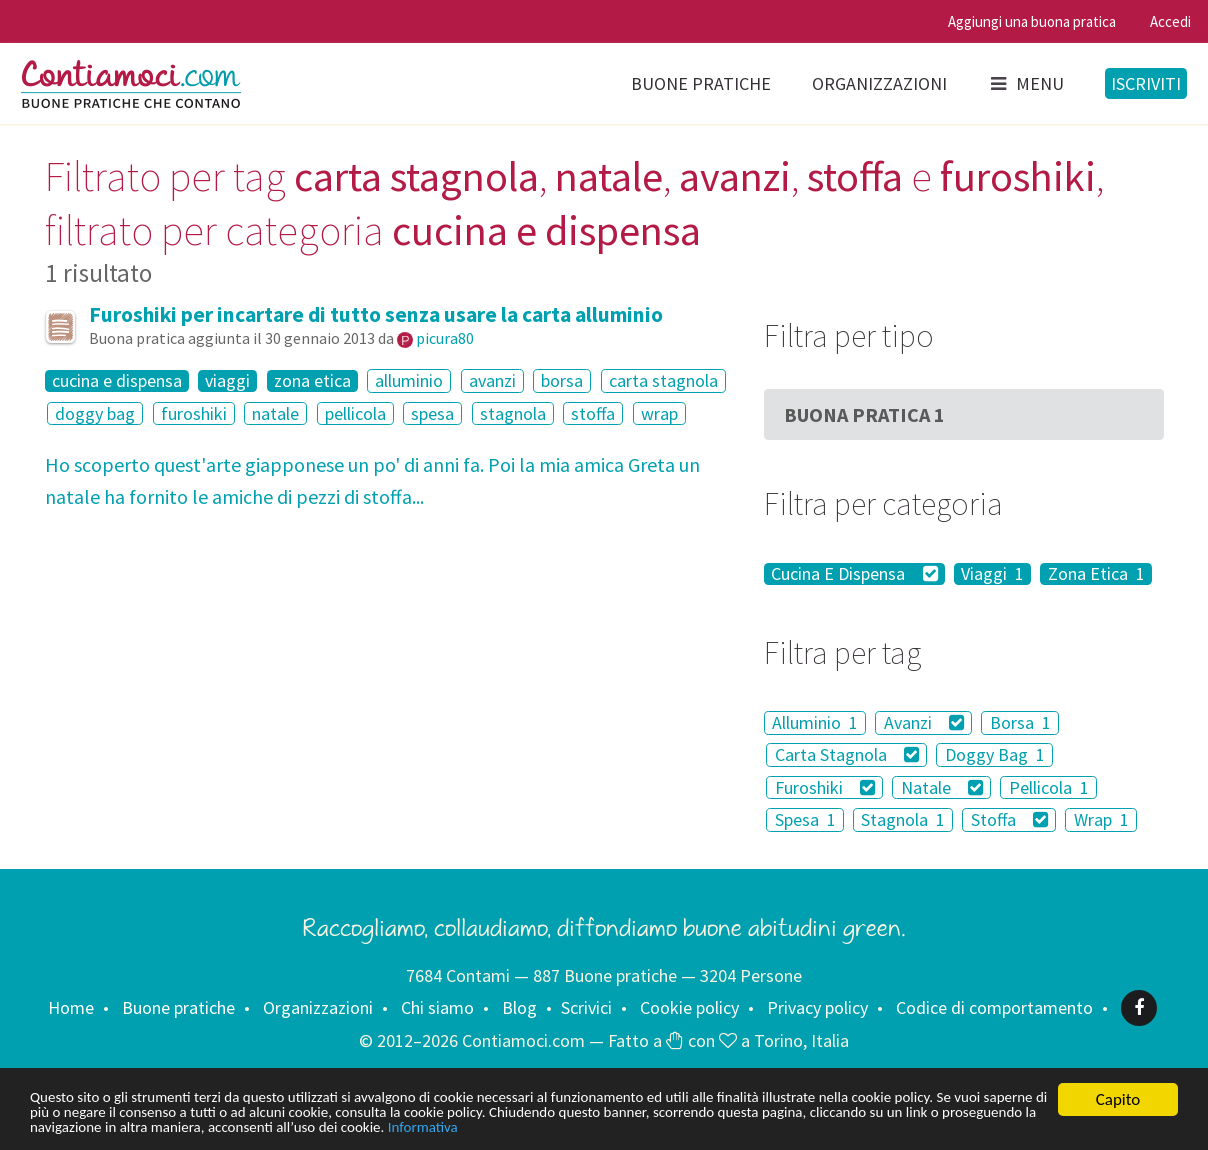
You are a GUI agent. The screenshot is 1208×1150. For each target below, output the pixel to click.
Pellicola (1049, 787)
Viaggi (992, 574)
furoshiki (194, 413)
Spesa (805, 819)
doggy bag (95, 413)
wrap (659, 413)
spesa (432, 413)
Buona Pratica (864, 414)
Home (71, 1007)
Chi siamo (437, 1007)
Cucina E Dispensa (854, 574)
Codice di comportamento (994, 1007)
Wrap (1101, 819)
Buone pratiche (701, 83)
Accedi (1170, 21)
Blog (519, 1007)
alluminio (409, 380)
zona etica (312, 381)
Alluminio (815, 722)
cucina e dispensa (117, 381)
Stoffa (1010, 819)
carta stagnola (663, 380)
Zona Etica (1096, 574)
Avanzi (924, 722)
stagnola (513, 413)
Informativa (790, 1127)
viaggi (227, 381)
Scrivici (586, 1007)
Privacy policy (817, 1007)
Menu (1026, 83)
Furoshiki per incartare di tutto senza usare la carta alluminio (376, 314)
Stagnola (903, 819)
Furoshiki (825, 787)
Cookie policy (689, 1007)
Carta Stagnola (847, 754)
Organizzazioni (879, 83)
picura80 (445, 338)
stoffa (593, 413)
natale (275, 413)
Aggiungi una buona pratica (1032, 21)
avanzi (492, 380)
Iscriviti (1146, 83)
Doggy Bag (995, 754)
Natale (942, 787)
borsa (562, 380)
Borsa (1020, 722)
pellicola (355, 413)
